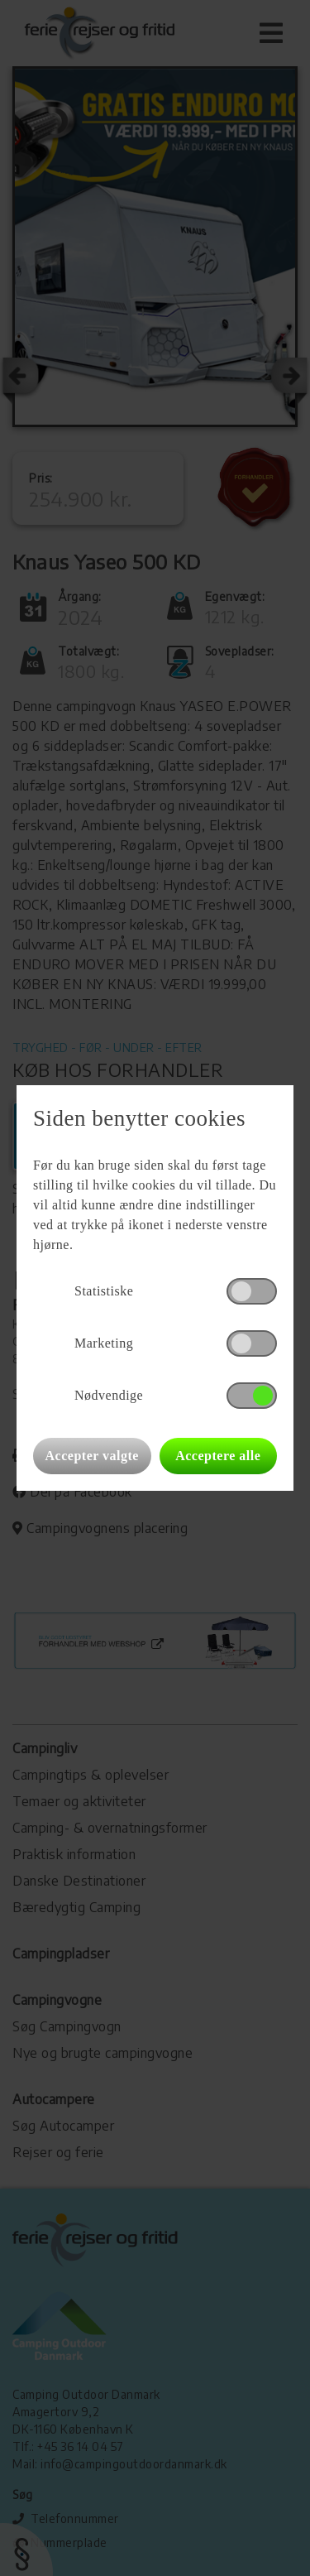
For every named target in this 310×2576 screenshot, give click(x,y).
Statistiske (103, 1291)
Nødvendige (108, 1395)
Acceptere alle (217, 1456)
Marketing (103, 1343)
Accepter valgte (92, 1456)
